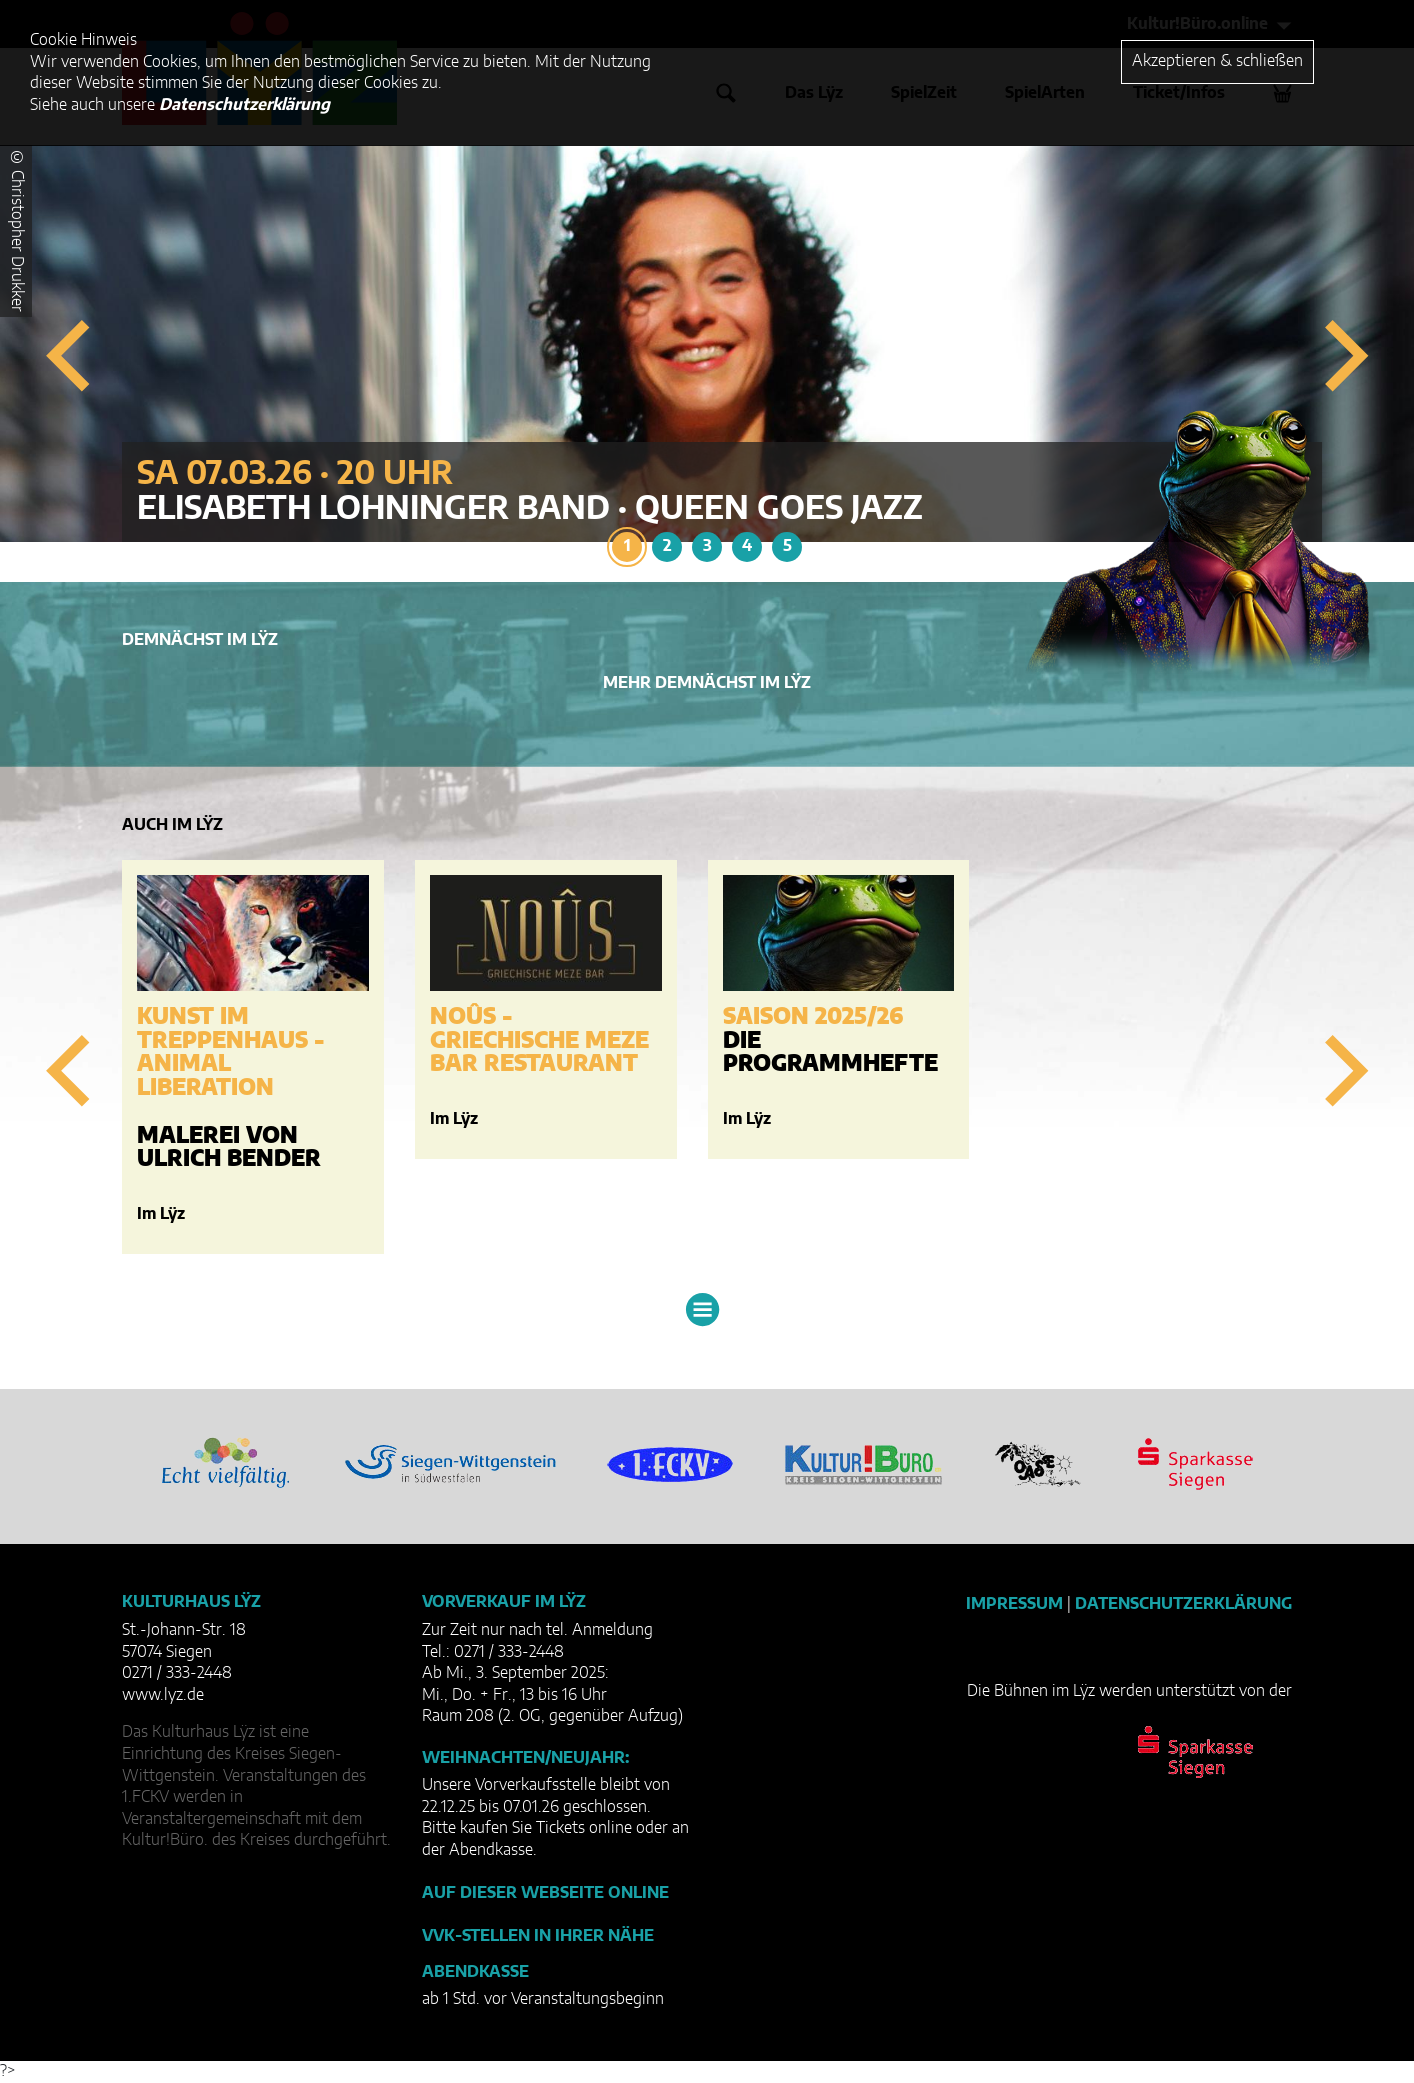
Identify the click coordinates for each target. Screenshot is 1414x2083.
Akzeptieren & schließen (1217, 61)
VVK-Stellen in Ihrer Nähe (538, 1936)
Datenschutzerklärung (1183, 1604)
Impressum (1014, 1604)
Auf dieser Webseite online (545, 1893)
